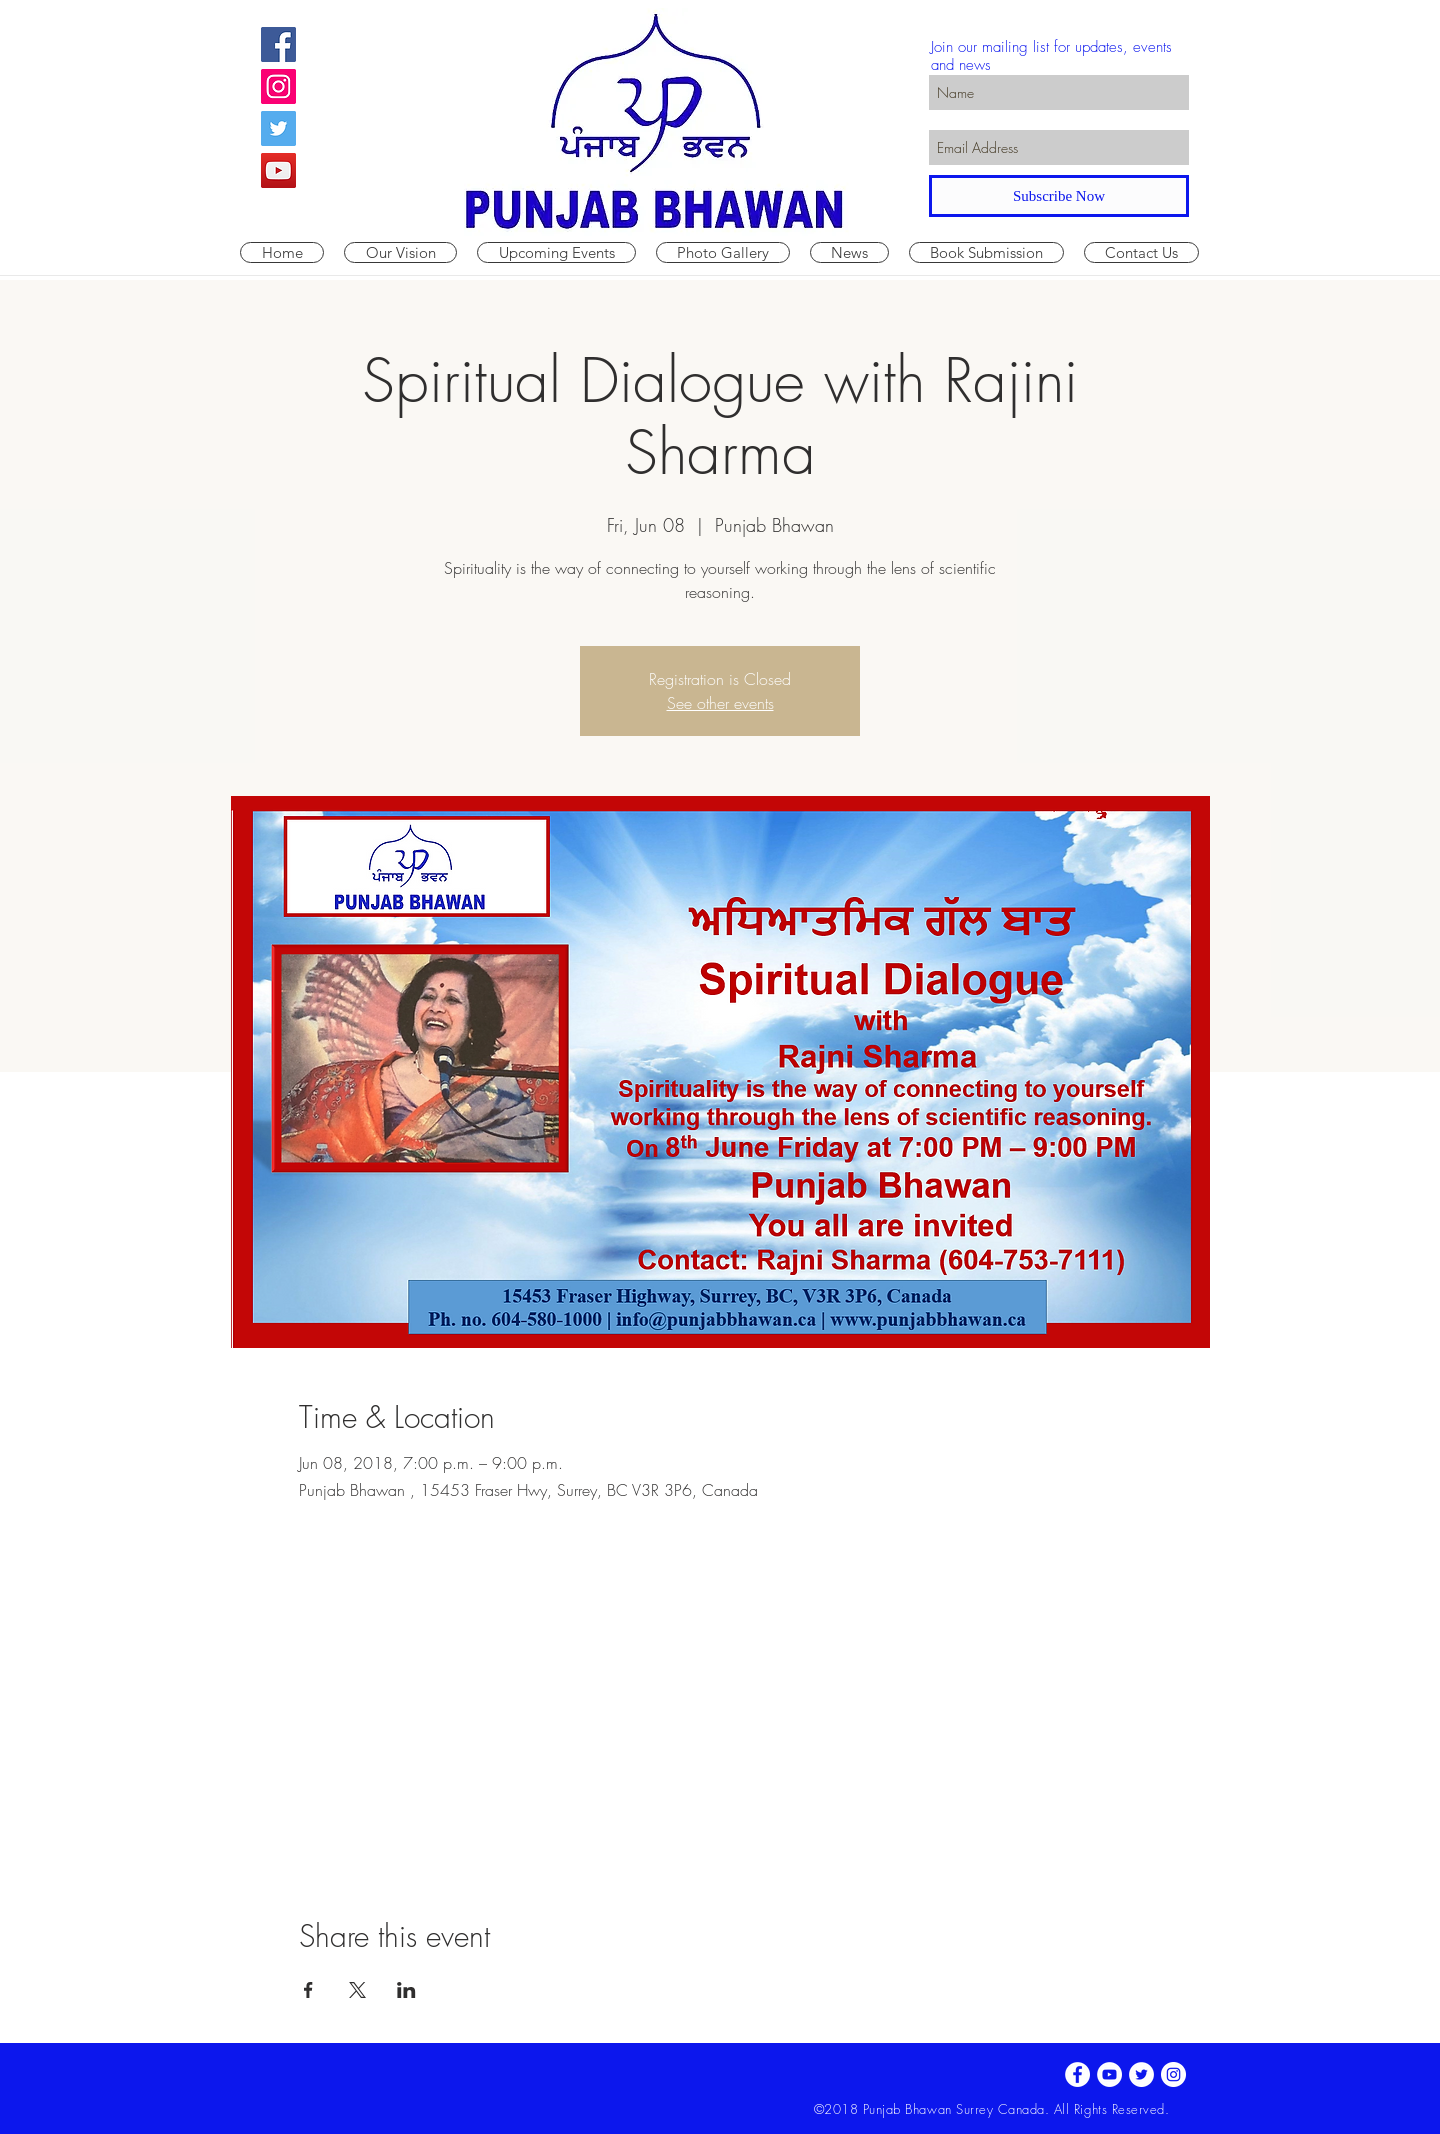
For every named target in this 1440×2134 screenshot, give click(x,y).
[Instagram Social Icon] (278, 86)
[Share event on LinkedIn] (406, 1990)
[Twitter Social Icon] (278, 128)
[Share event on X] (357, 1990)
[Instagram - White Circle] (1173, 2074)
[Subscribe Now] (1059, 196)
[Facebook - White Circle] (1077, 2074)
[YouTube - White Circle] (1109, 2074)
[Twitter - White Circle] (1141, 2074)
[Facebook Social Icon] (278, 44)
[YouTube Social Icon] (278, 170)
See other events (720, 703)
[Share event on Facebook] (308, 1990)
